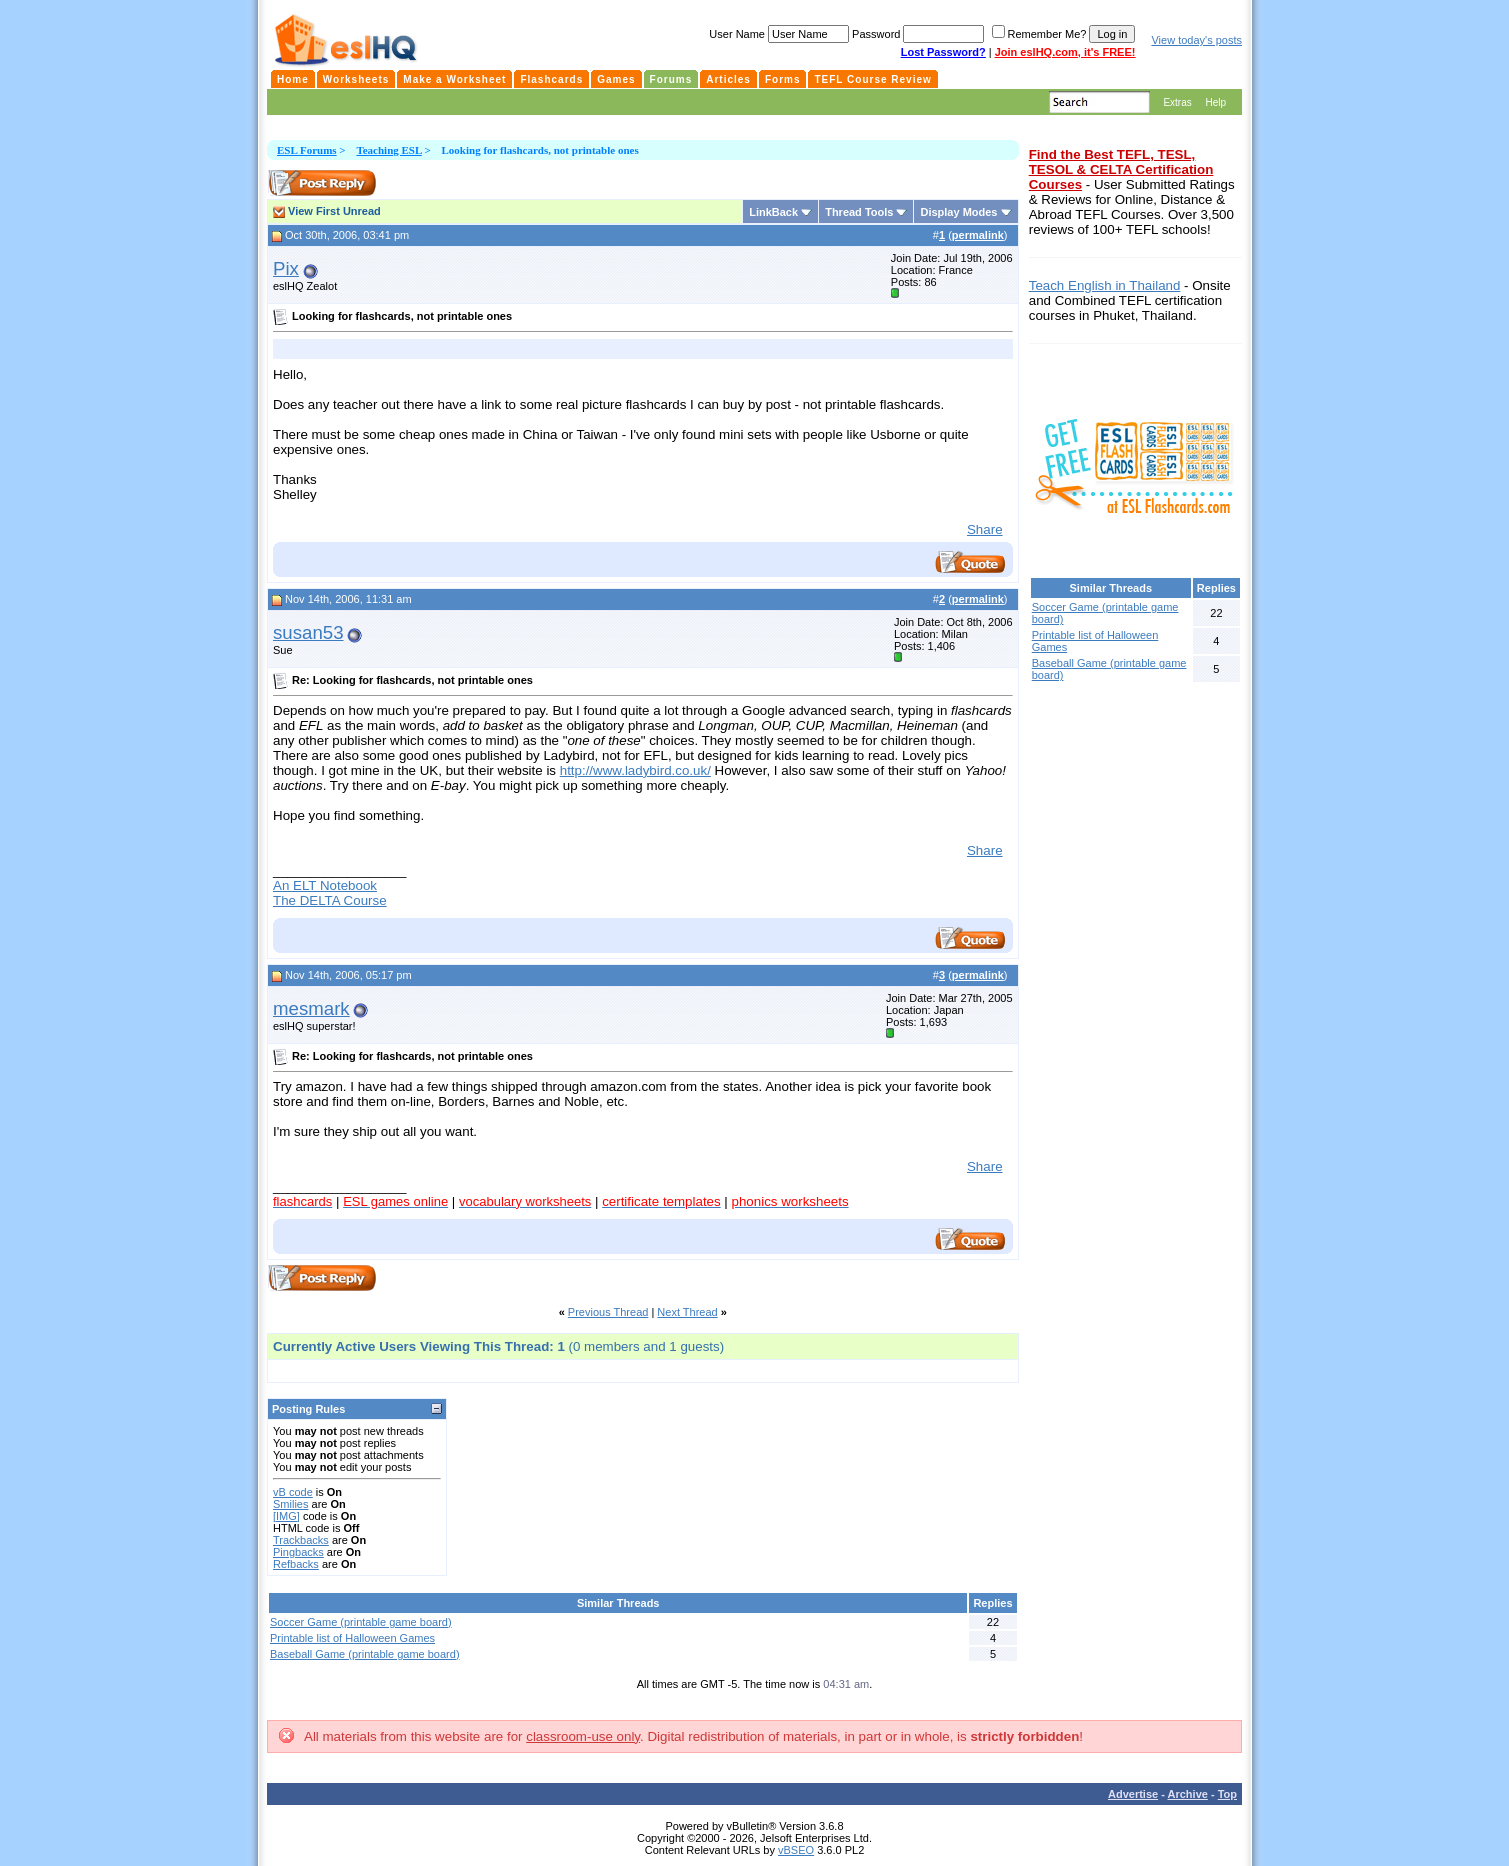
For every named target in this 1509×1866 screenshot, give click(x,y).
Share (985, 529)
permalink (978, 235)
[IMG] (286, 1516)
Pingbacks (298, 1552)
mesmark (311, 1008)
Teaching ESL (388, 150)
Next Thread (687, 1312)
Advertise (1133, 1794)
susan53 (308, 632)
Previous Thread (608, 1312)
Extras (1177, 102)
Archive (1188, 1794)
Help (1215, 102)
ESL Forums (307, 150)
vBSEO (796, 1850)
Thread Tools (859, 212)
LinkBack (773, 212)
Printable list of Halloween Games (352, 1638)
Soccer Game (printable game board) (361, 1622)
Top (1227, 1794)
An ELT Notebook (325, 885)
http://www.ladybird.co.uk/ (635, 770)
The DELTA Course (330, 900)
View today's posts (1196, 40)
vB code (293, 1492)
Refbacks (296, 1564)
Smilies (290, 1504)
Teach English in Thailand (1105, 285)
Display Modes (958, 212)
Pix (286, 268)
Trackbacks (301, 1540)
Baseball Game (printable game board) (365, 1654)
